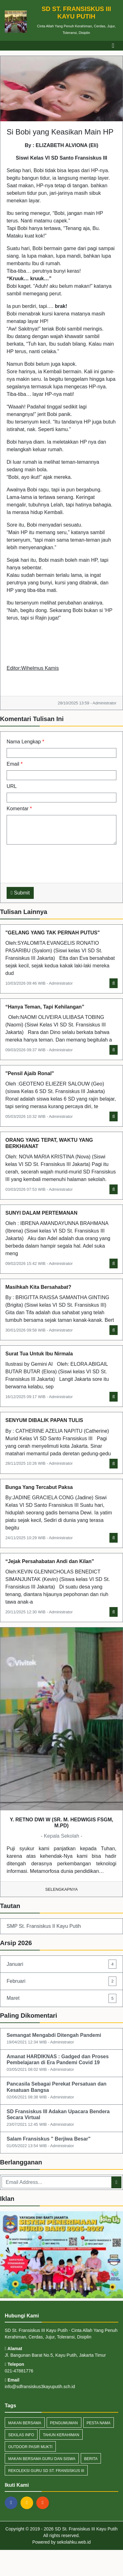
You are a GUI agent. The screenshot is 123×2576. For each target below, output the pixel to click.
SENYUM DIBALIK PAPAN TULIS (44, 1420)
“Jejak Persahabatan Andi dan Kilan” (49, 1561)
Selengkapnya (61, 1889)
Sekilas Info (21, 2435)
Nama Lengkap (25, 741)
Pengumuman (64, 2423)
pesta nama (99, 2423)
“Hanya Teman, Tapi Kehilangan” (44, 1006)
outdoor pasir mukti (30, 2447)
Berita (90, 2459)
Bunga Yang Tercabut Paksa (39, 1487)
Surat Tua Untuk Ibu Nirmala (39, 1353)
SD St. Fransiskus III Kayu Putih (86, 2528)
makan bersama (24, 2423)
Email (15, 764)
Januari (61, 1964)
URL (12, 786)
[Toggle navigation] (113, 45)
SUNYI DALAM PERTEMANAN (41, 1213)
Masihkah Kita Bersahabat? (38, 1287)
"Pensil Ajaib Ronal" (29, 1073)
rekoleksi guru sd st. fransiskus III (46, 2471)
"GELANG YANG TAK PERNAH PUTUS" (52, 932)
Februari (61, 1981)
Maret (61, 1998)
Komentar (19, 808)
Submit (20, 892)
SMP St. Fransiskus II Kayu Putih (44, 1926)
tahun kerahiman (61, 2435)
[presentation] (54, 862)
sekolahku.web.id (74, 2542)
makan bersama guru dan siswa (41, 2459)
